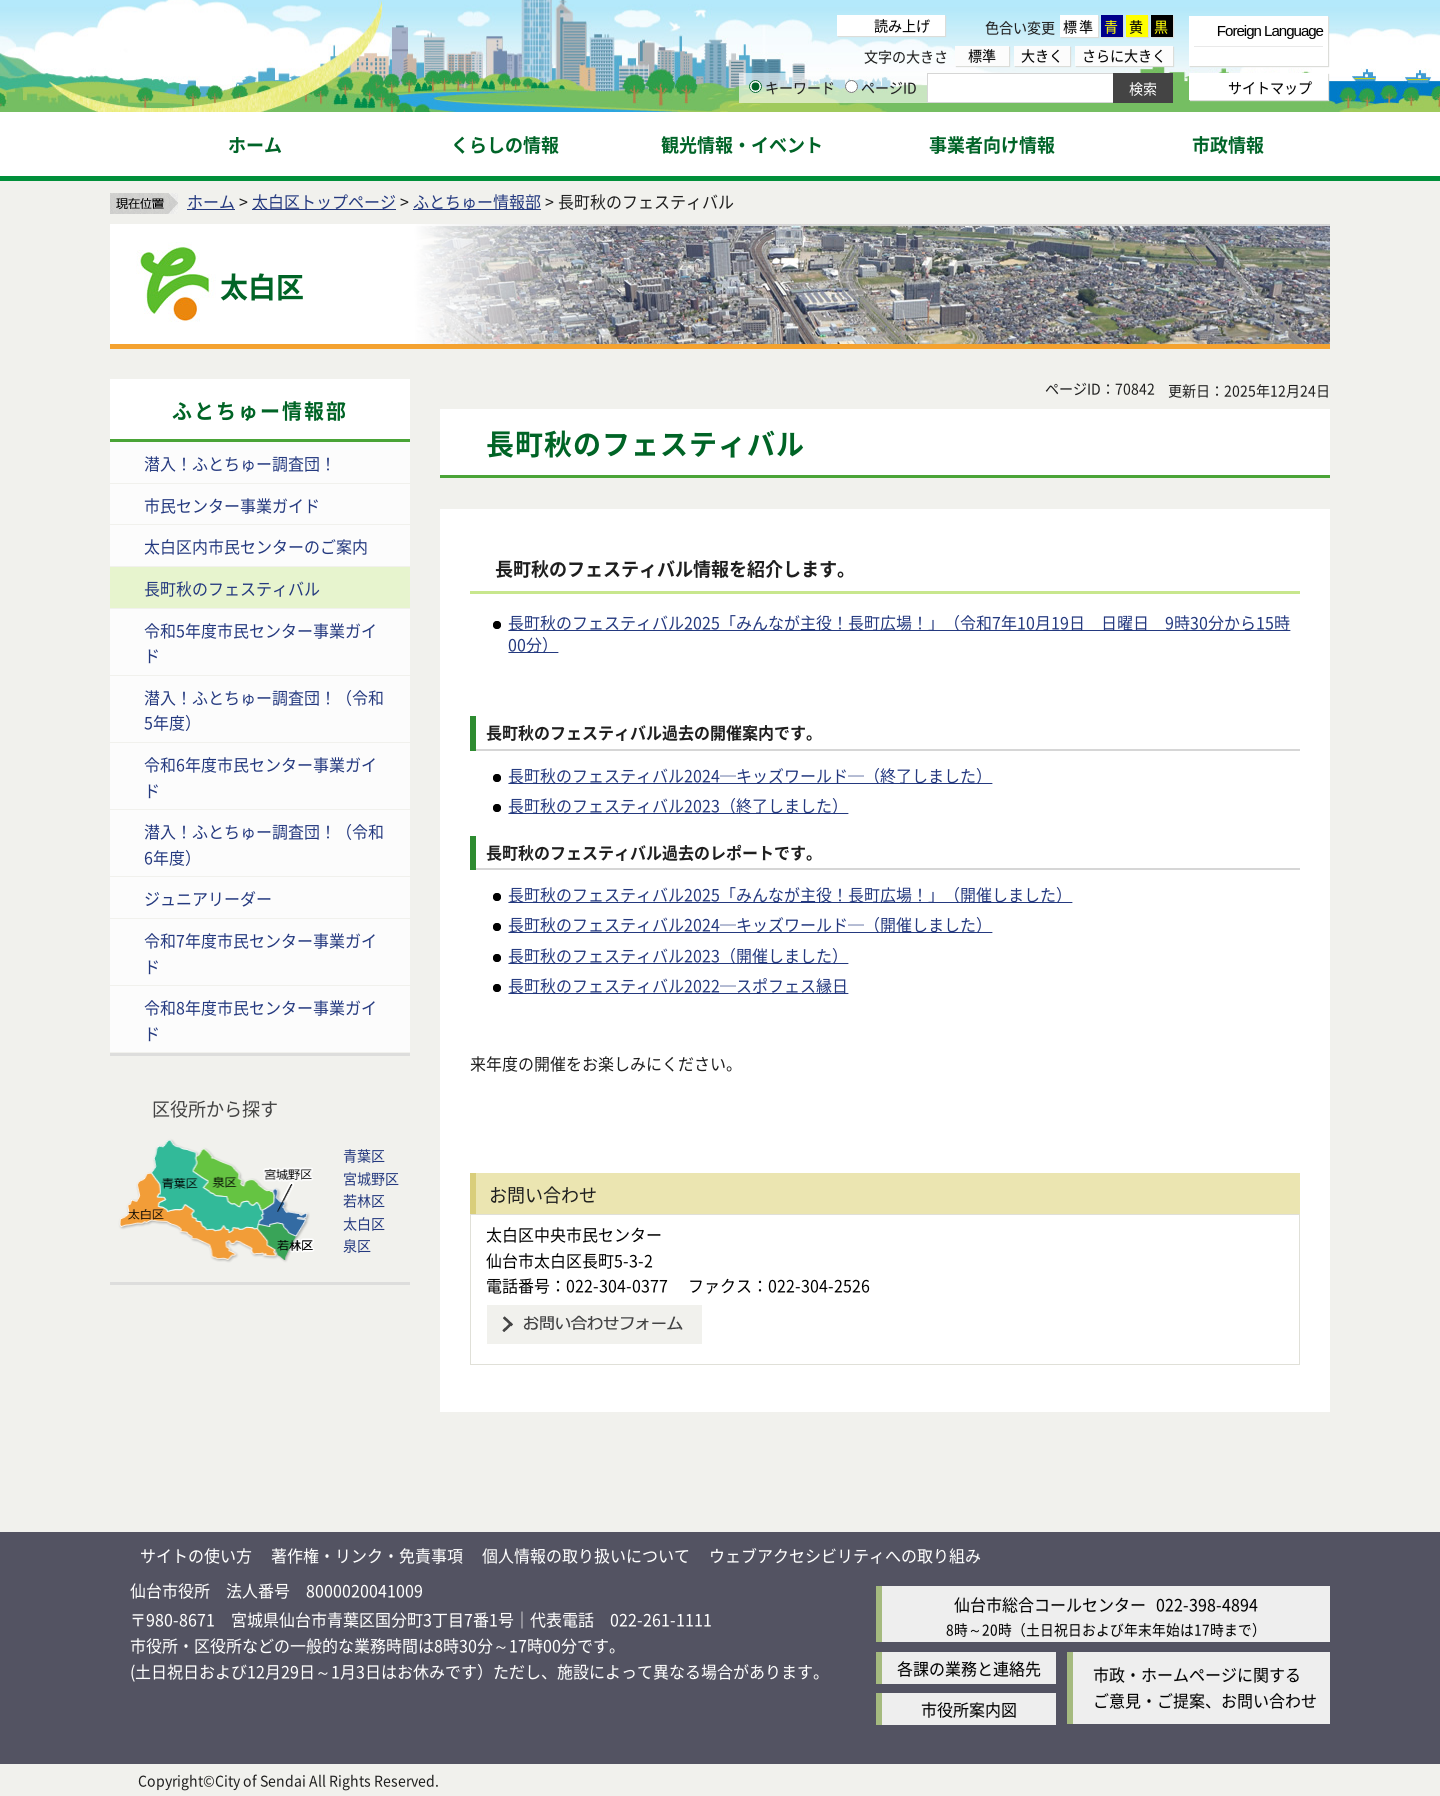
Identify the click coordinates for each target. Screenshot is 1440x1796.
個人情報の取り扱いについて (586, 1555)
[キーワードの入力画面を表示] (755, 86)
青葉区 (364, 1155)
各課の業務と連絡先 (969, 1668)
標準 (1079, 26)
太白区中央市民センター (582, 1234)
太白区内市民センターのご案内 (256, 546)
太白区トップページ (324, 201)
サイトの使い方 (196, 1555)
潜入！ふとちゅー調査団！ (240, 463)
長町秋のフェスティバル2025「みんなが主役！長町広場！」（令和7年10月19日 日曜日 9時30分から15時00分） (899, 633)
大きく (1042, 55)
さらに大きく (1124, 55)
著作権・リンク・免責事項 (367, 1555)
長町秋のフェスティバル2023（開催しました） (678, 955)
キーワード (792, 87)
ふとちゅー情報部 (477, 201)
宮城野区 (371, 1178)
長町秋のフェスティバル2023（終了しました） (678, 805)
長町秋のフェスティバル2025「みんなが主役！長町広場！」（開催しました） (790, 894)
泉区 (357, 1245)
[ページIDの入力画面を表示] (851, 86)
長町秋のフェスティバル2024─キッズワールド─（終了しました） (750, 775)
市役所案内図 (969, 1709)
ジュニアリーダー (208, 898)
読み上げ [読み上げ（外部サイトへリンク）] (902, 25)
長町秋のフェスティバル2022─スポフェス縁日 (678, 985)
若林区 (364, 1200)
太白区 (364, 1223)
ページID (881, 87)
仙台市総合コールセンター (1050, 1604)
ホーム (211, 201)
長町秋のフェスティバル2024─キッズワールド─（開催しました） (750, 924)
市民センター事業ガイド (232, 505)
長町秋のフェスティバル (232, 588)
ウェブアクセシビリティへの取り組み (845, 1555)
